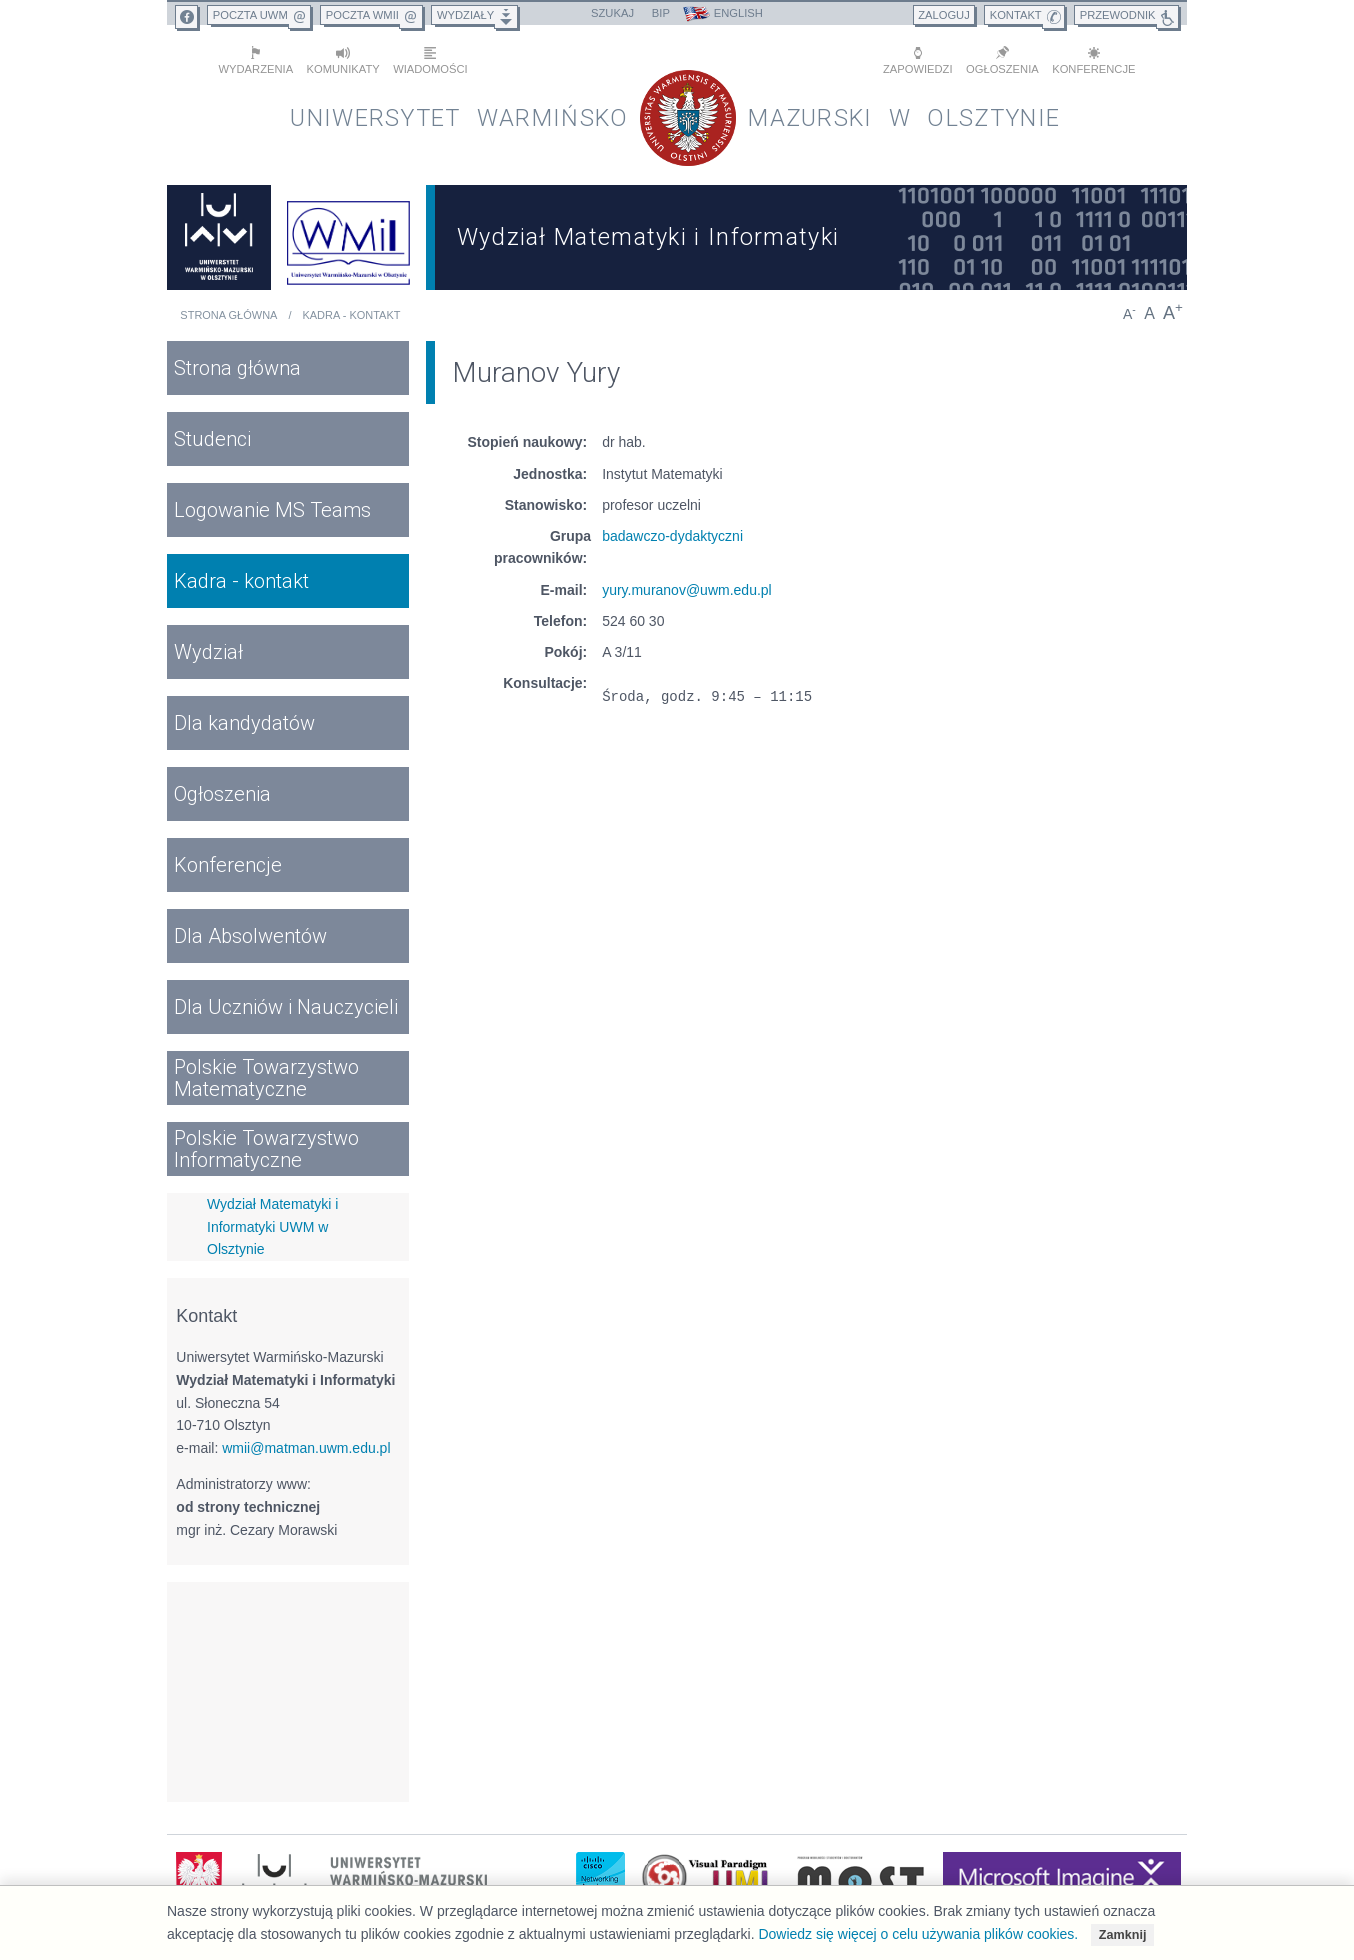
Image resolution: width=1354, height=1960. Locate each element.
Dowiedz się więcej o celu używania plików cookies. (918, 1934)
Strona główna (228, 314)
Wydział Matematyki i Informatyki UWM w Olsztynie (272, 1225)
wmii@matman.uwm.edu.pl (306, 1447)
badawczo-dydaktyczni (672, 535)
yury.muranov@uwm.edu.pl (687, 589)
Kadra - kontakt (351, 314)
